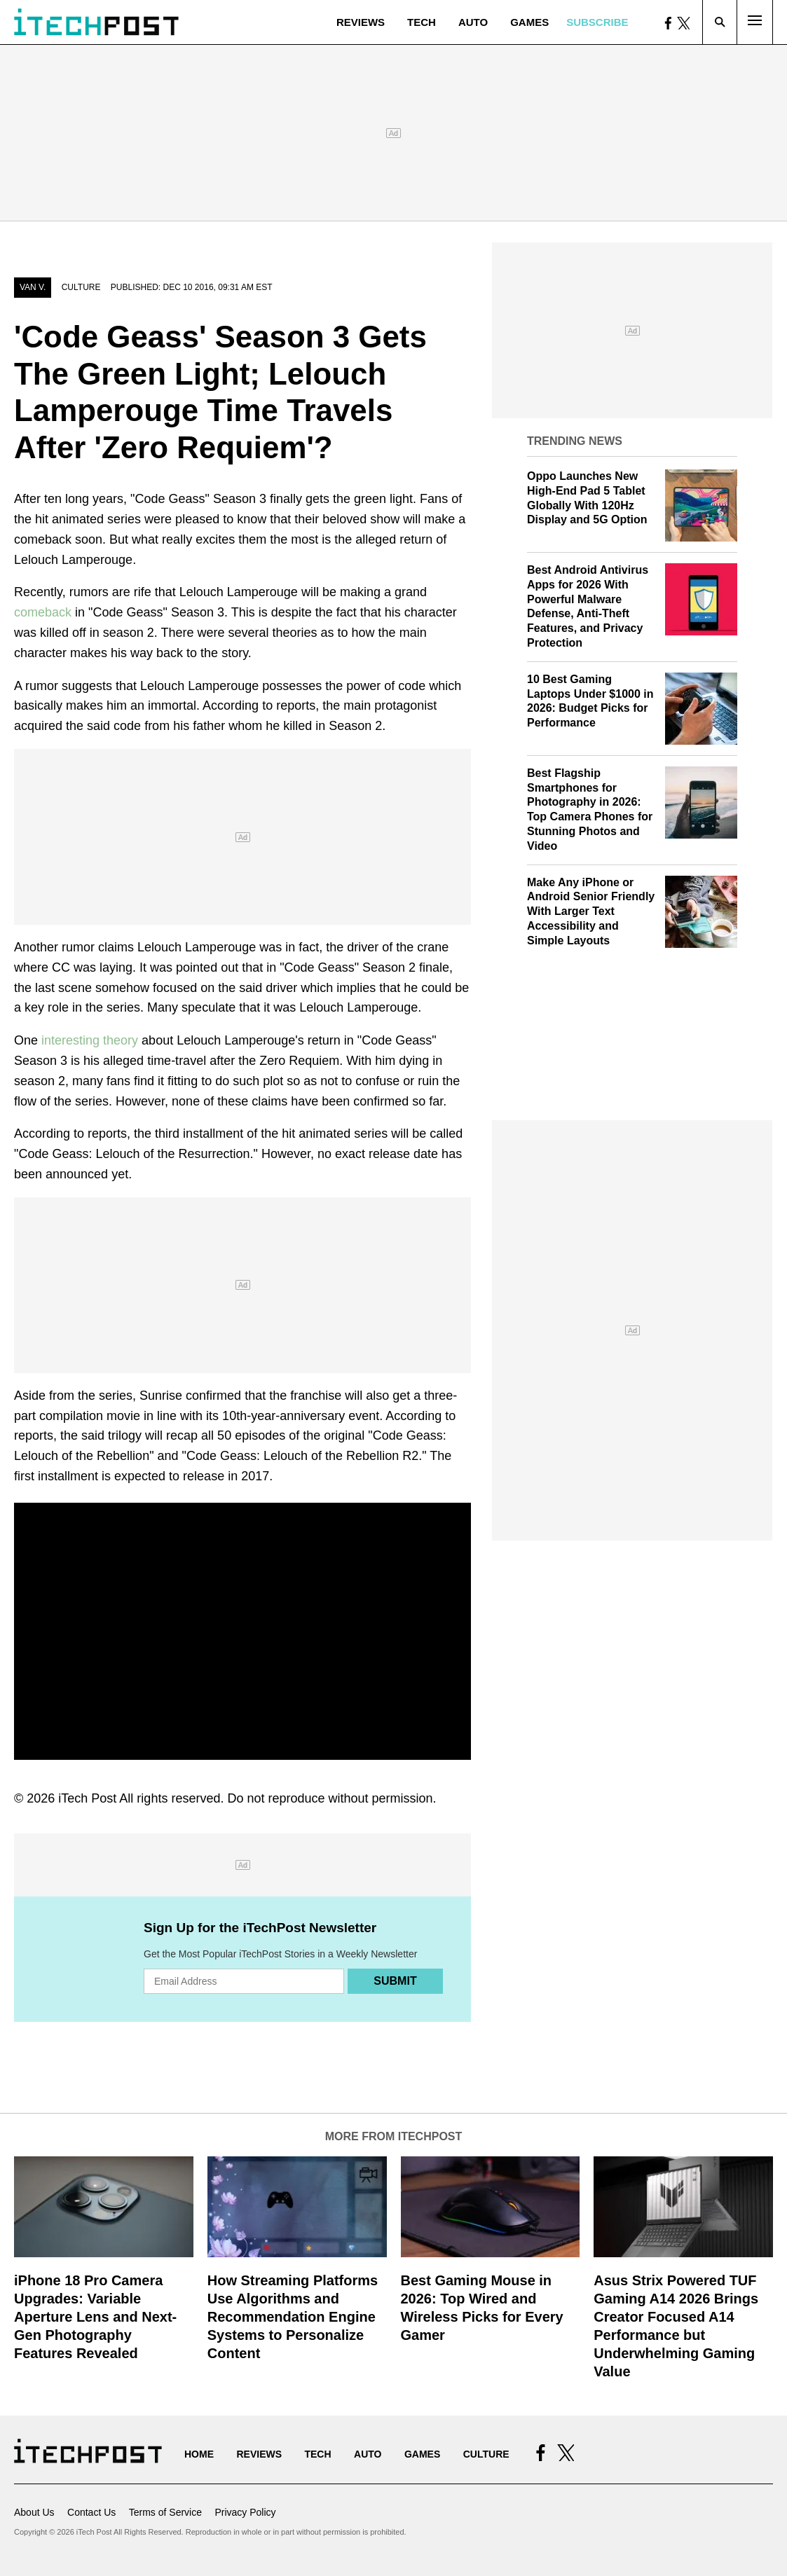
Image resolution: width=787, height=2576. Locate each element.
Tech (421, 22)
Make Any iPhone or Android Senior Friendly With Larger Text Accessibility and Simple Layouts (591, 911)
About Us (34, 2512)
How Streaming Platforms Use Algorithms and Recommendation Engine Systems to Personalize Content (292, 2317)
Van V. (33, 287)
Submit (395, 1981)
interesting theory (89, 1040)
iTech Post (87, 1798)
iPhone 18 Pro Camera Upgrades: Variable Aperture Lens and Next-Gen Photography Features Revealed (95, 2317)
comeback (42, 612)
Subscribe (597, 22)
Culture (81, 287)
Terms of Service (165, 2512)
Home (199, 2454)
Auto (473, 22)
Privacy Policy (244, 2512)
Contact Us (91, 2512)
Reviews (360, 22)
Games (529, 22)
